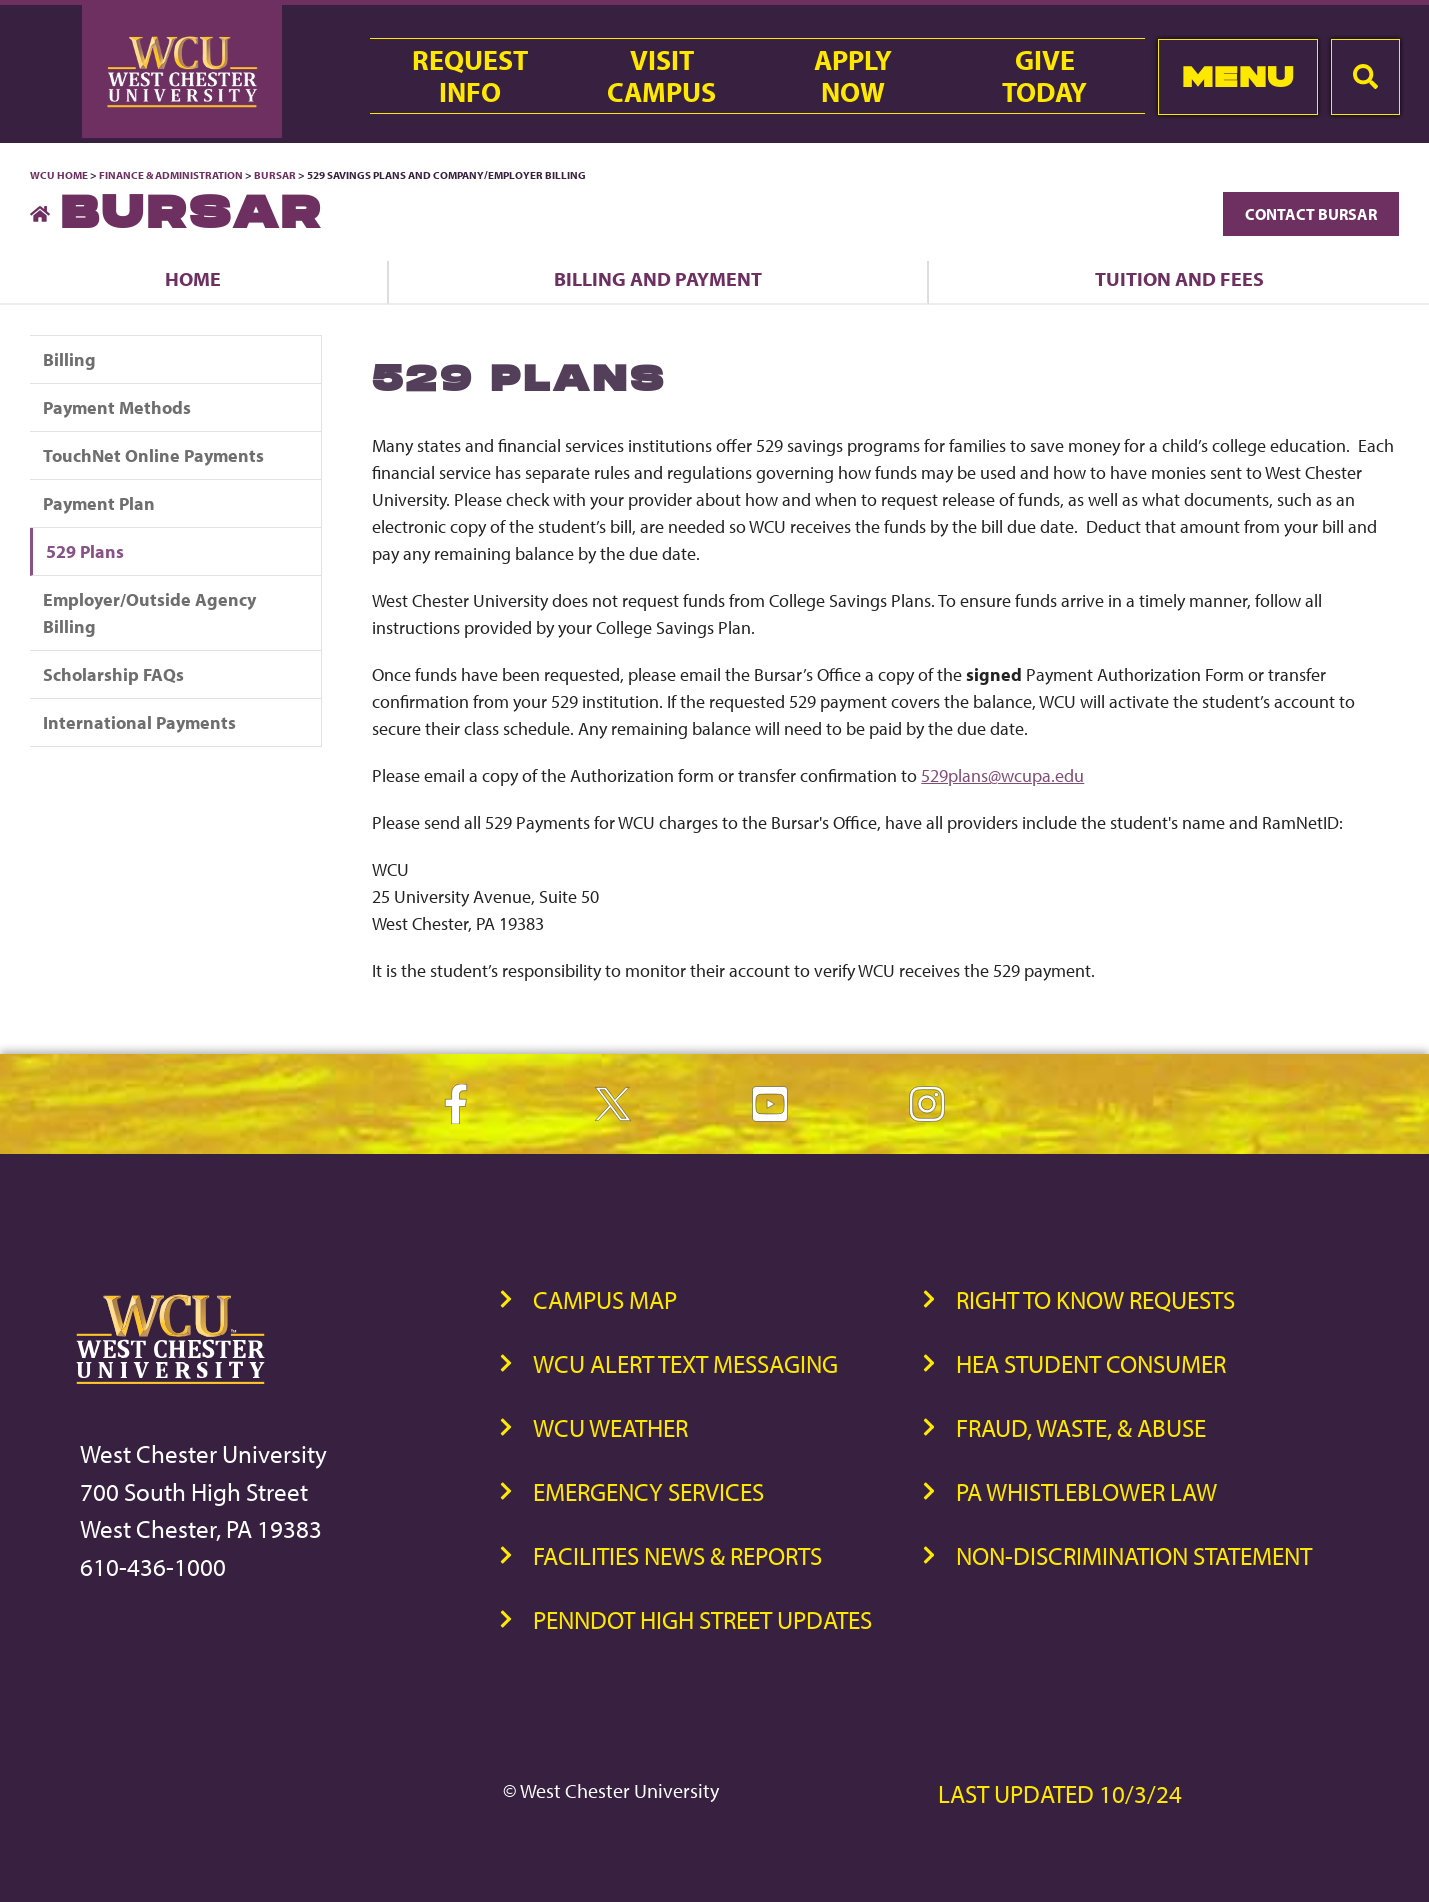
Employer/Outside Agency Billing (149, 613)
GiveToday (1044, 76)
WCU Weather (610, 1427)
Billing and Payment (658, 278)
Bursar (275, 175)
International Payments (139, 722)
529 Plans (85, 551)
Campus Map (605, 1299)
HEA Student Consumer (1091, 1363)
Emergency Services (648, 1491)
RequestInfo (470, 76)
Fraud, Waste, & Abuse (1081, 1427)
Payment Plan (99, 503)
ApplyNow (853, 76)
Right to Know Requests (1095, 1299)
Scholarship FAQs (113, 674)
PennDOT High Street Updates (702, 1619)
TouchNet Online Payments (153, 455)
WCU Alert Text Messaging (685, 1363)
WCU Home (59, 175)
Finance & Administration (171, 175)
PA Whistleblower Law (1086, 1491)
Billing (69, 359)
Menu (1238, 76)
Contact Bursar (1311, 214)
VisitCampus (661, 76)
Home (193, 278)
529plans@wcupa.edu (1002, 775)
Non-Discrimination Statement (1134, 1555)
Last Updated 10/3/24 (1060, 1793)
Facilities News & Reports (677, 1555)
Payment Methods (117, 407)
